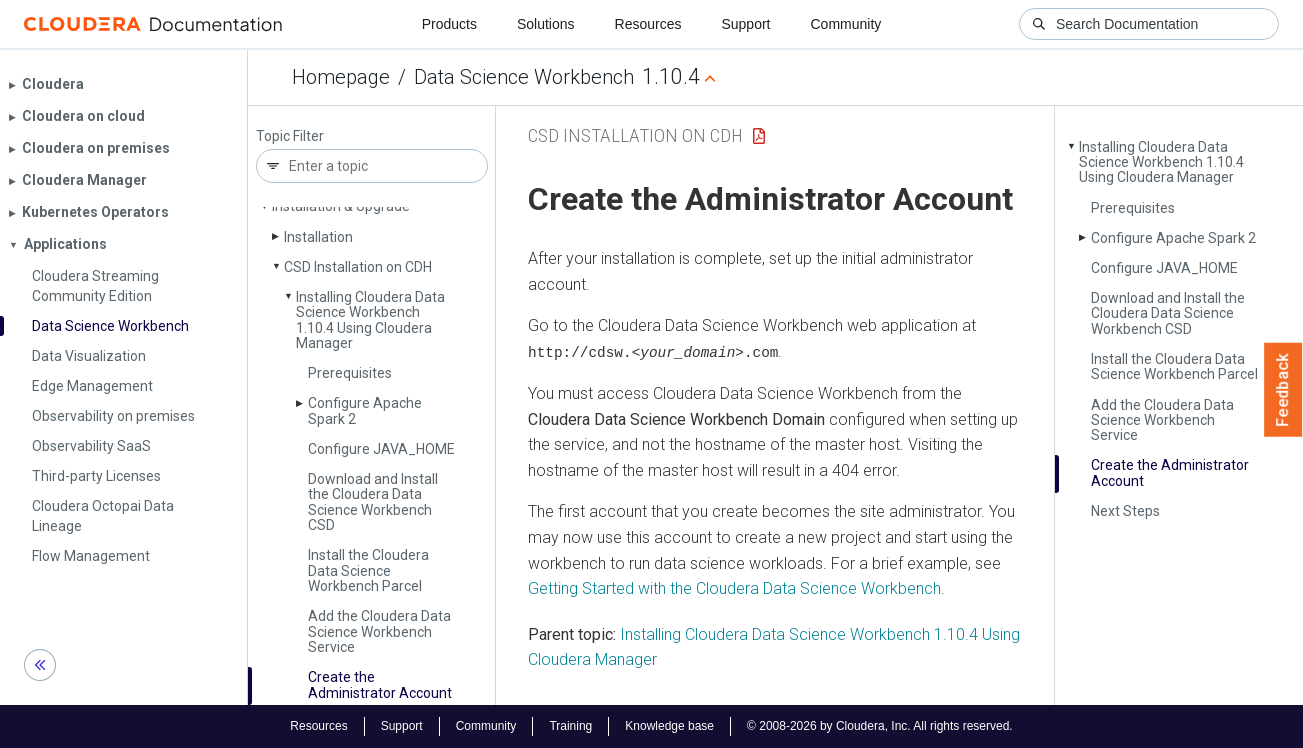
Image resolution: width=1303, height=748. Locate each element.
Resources (648, 24)
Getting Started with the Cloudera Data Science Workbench (734, 588)
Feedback (1283, 390)
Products (449, 24)
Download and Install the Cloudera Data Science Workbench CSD (373, 502)
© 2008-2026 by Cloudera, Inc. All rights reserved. (880, 726)
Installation (318, 237)
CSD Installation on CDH (358, 267)
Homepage (341, 77)
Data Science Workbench (524, 77)
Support (745, 24)
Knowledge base (669, 726)
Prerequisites (350, 373)
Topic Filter (290, 136)
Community (846, 24)
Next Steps (1125, 511)
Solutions (546, 24)
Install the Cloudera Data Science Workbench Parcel (368, 570)
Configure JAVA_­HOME (381, 449)
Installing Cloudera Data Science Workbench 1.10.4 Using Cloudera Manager (370, 320)
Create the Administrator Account (380, 684)
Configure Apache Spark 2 (365, 410)
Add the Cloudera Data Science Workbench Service (379, 631)
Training (570, 726)
